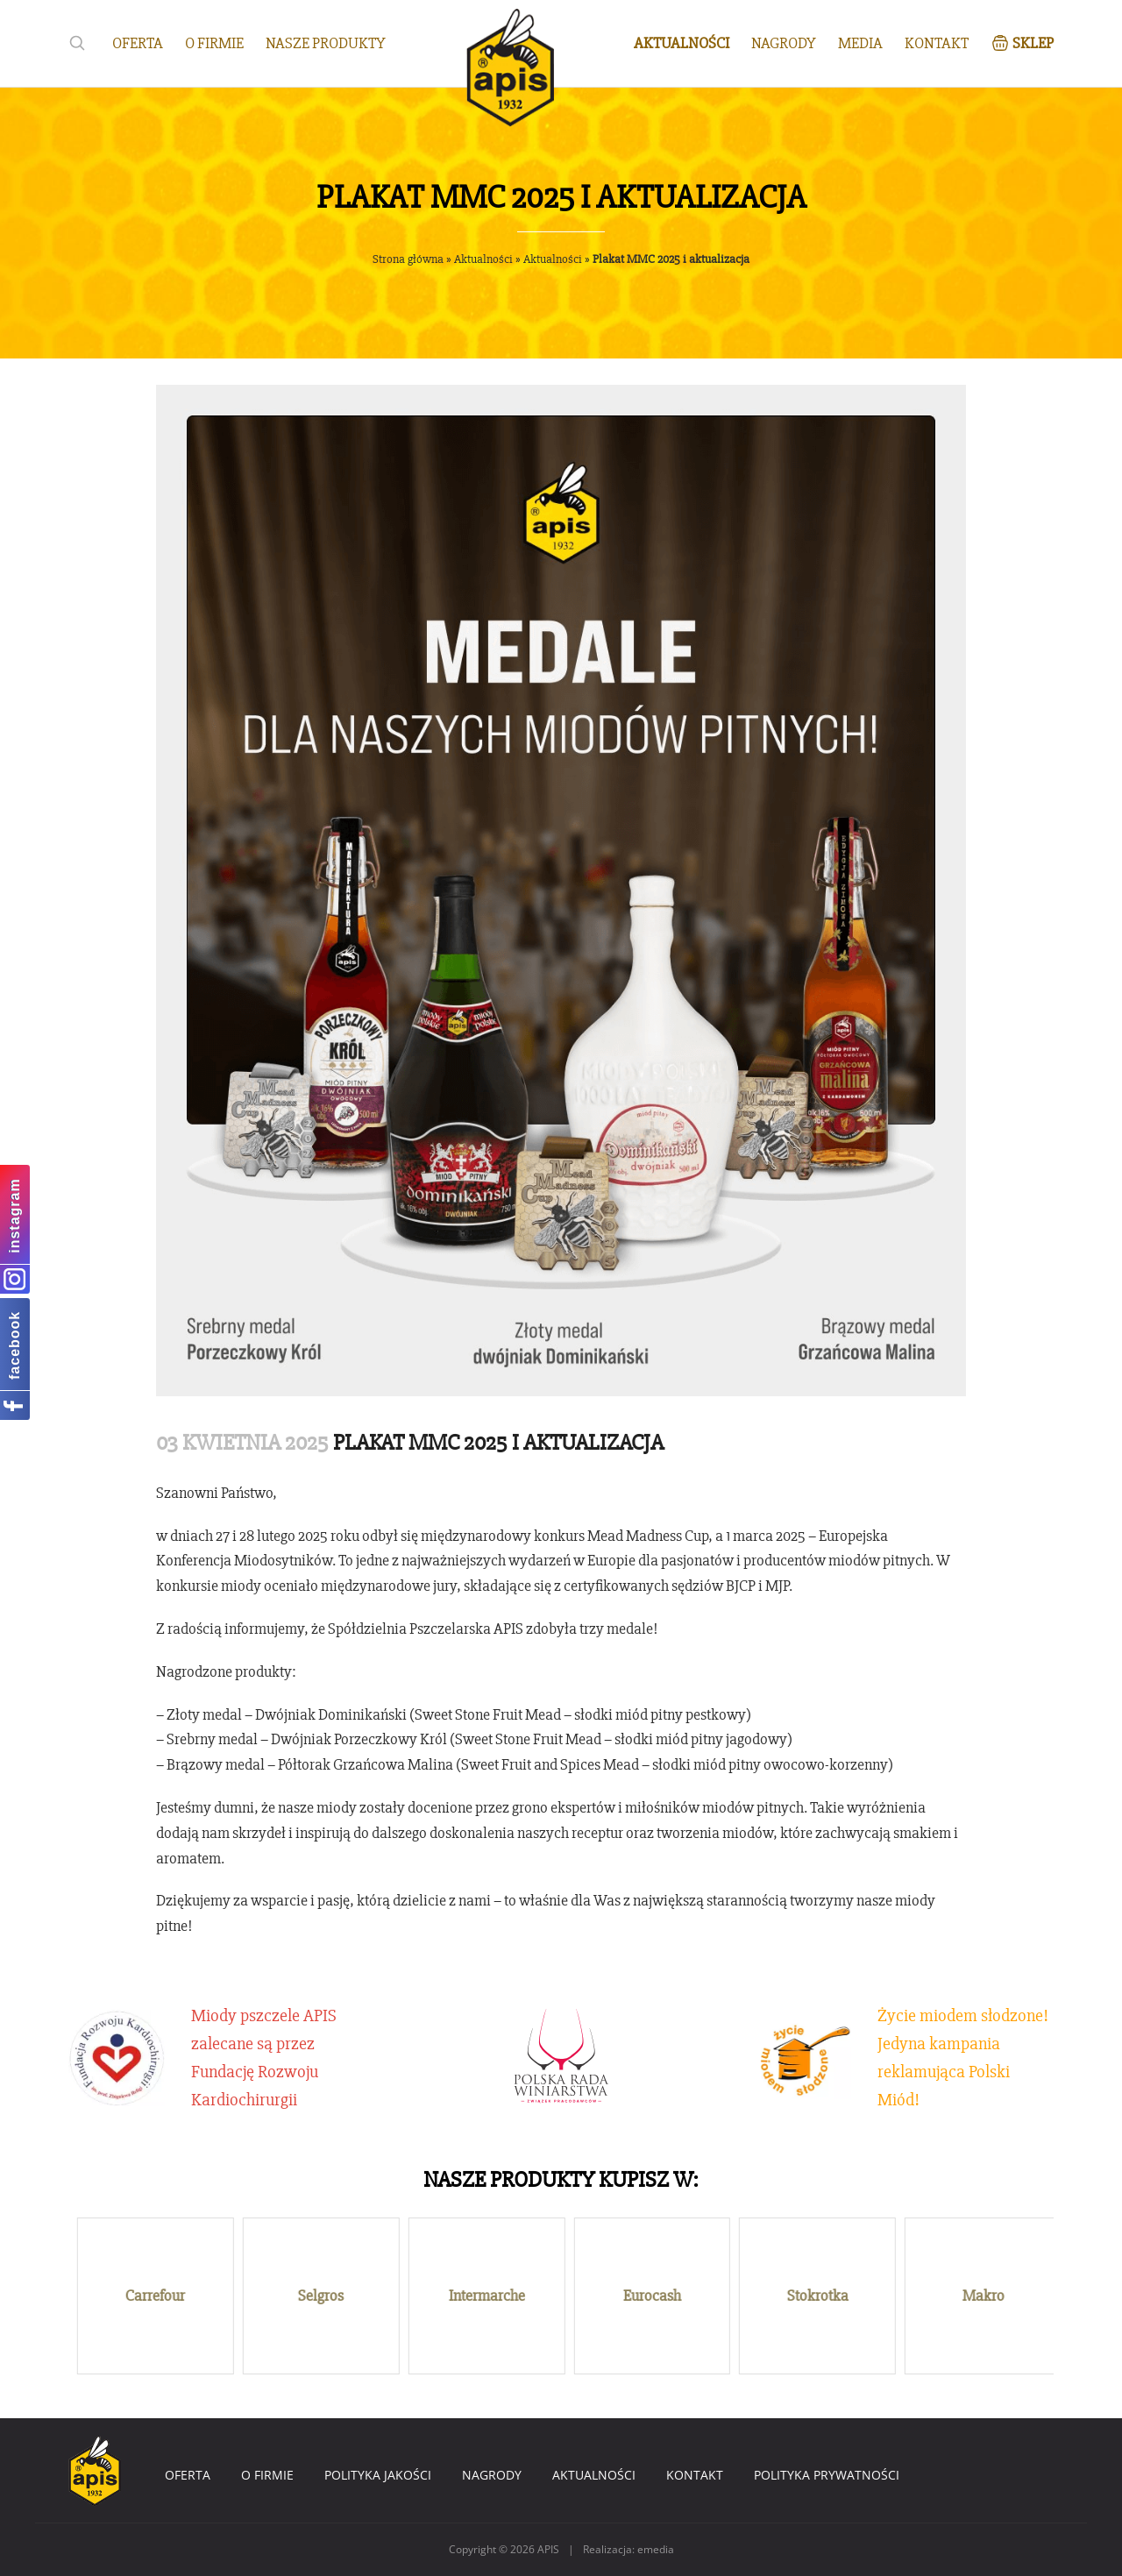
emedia (655, 2549)
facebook (14, 1344)
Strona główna (408, 259)
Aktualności (483, 259)
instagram (14, 1215)
